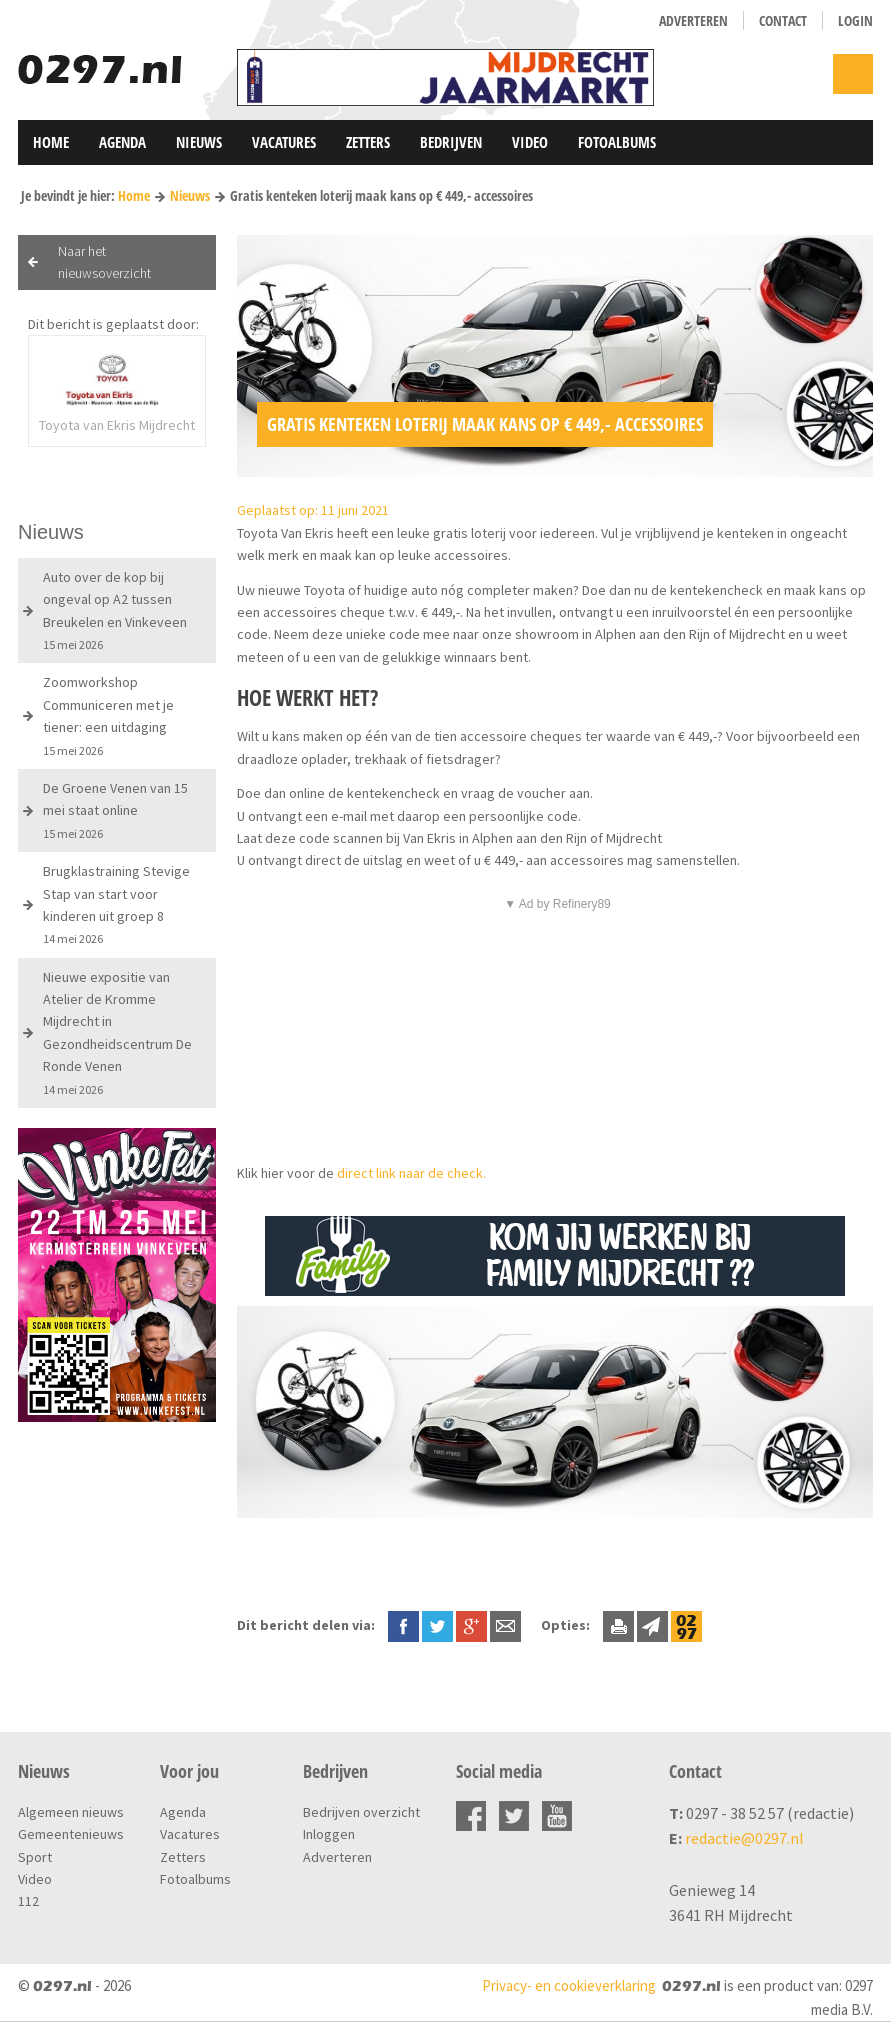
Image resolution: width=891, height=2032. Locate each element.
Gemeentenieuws (71, 1834)
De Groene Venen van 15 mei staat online (115, 810)
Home (51, 142)
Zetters (368, 142)
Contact (783, 20)
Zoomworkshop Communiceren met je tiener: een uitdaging (108, 715)
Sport (35, 1857)
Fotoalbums (617, 142)
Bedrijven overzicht (361, 1812)
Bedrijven (451, 142)
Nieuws (199, 142)
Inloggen (329, 1834)
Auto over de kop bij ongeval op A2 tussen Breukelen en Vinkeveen (115, 610)
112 (28, 1901)
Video (530, 142)
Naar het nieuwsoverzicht (104, 262)
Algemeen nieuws (71, 1812)
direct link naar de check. (413, 1173)
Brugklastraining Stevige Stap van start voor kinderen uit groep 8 (116, 904)
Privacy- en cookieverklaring (569, 1985)
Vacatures (284, 142)
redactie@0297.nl (744, 1838)
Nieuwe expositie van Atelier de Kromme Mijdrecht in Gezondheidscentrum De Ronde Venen (117, 1032)
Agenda (122, 142)
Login (855, 20)
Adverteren (693, 20)
